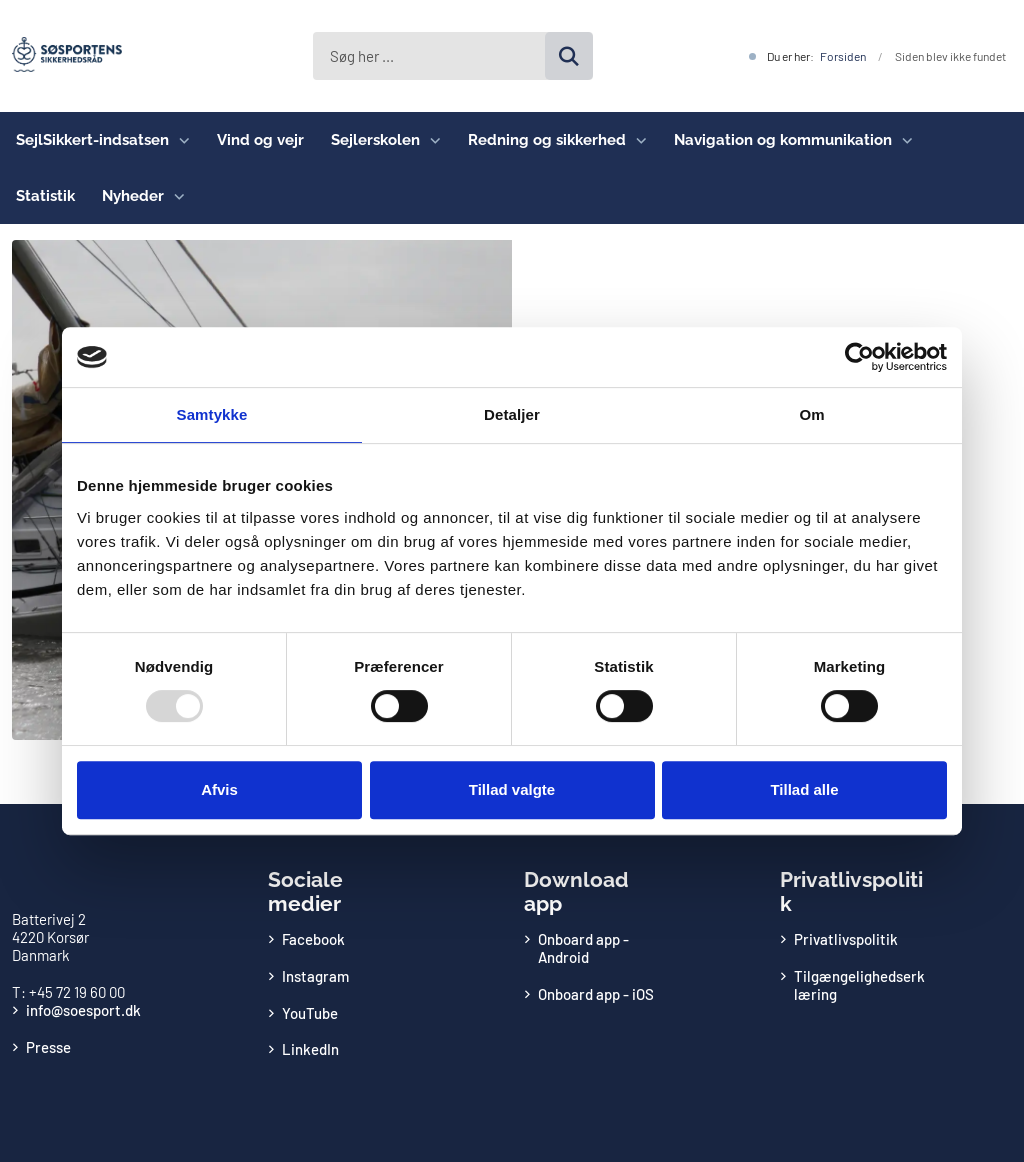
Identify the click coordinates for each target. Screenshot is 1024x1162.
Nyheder (133, 196)
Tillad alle (804, 789)
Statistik (45, 196)
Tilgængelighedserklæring (859, 985)
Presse (48, 1047)
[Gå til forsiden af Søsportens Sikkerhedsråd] (61, 56)
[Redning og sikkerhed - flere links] (636, 140)
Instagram (315, 976)
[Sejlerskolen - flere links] (430, 140)
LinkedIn (310, 1049)
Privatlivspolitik (846, 939)
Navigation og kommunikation (783, 140)
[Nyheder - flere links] (174, 196)
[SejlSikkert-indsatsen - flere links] (179, 140)
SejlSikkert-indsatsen (92, 140)
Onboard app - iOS (596, 994)
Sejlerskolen (375, 140)
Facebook (313, 939)
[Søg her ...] (453, 56)
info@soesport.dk (83, 1010)
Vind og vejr (260, 140)
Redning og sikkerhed (547, 140)
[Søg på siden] (569, 56)
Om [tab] (811, 414)
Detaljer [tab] (512, 414)
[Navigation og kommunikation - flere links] (902, 140)
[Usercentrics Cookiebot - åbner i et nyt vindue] (859, 357)
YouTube (310, 1013)
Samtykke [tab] (212, 414)
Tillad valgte (512, 789)
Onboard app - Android (583, 948)
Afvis (219, 789)
